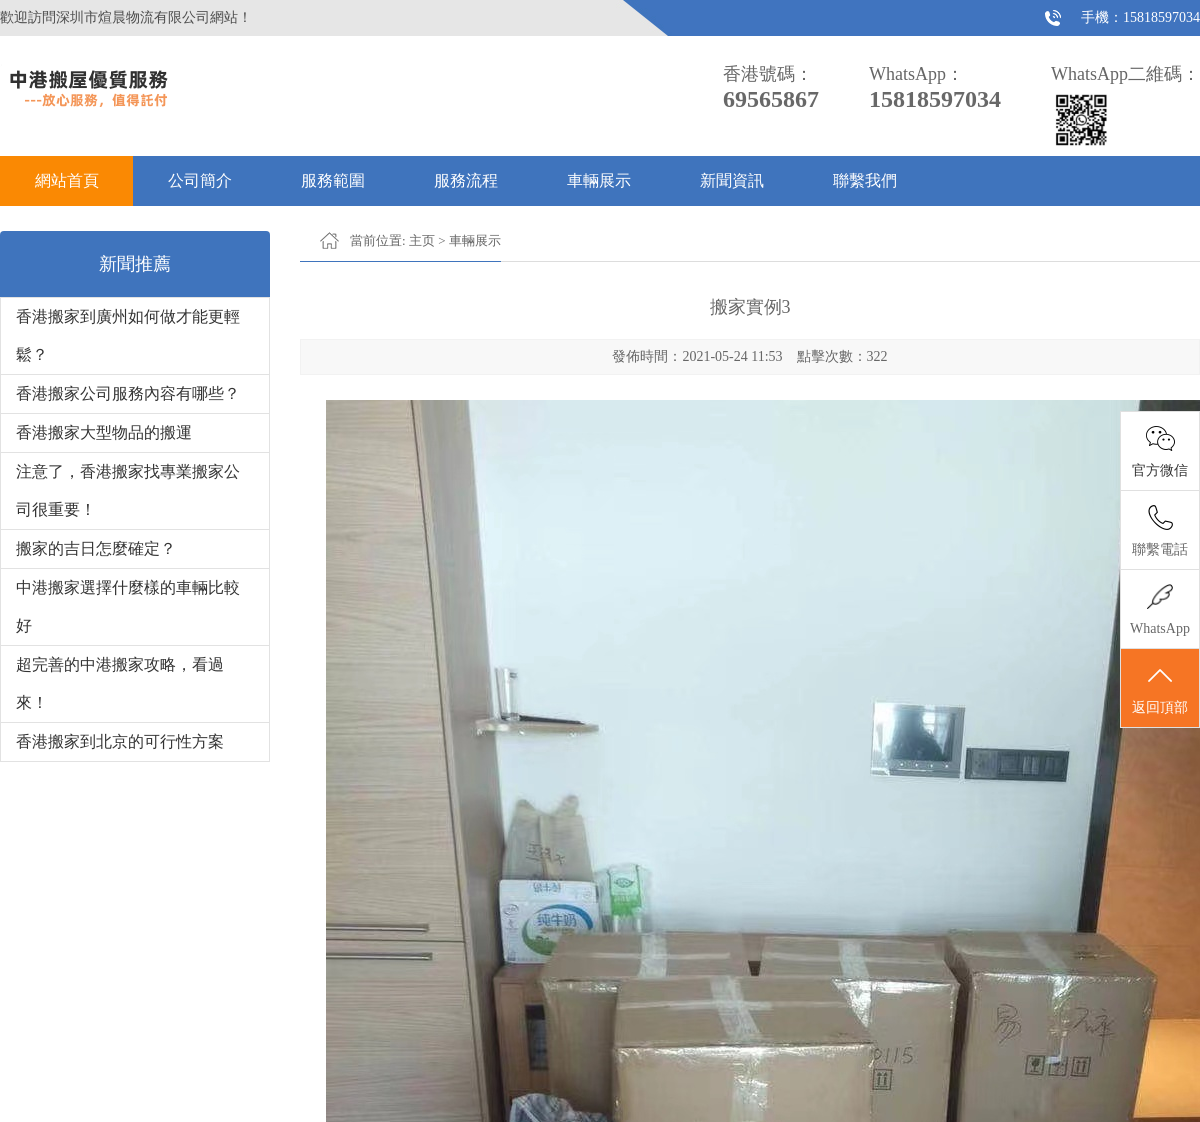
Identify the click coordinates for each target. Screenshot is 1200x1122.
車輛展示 (599, 180)
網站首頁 (67, 180)
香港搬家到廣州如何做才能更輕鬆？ (128, 335)
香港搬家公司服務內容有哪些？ (128, 393)
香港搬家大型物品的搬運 (104, 432)
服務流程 (466, 180)
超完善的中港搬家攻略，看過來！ (120, 683)
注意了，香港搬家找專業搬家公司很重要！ (128, 490)
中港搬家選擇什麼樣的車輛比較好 (128, 606)
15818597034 (1161, 17)
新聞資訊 (732, 180)
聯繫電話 (1160, 549)
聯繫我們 (865, 180)
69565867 (771, 99)
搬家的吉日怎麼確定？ (96, 548)
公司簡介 (200, 180)
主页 (422, 240)
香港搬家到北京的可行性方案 (120, 741)
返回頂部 (1160, 689)
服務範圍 (333, 180)
